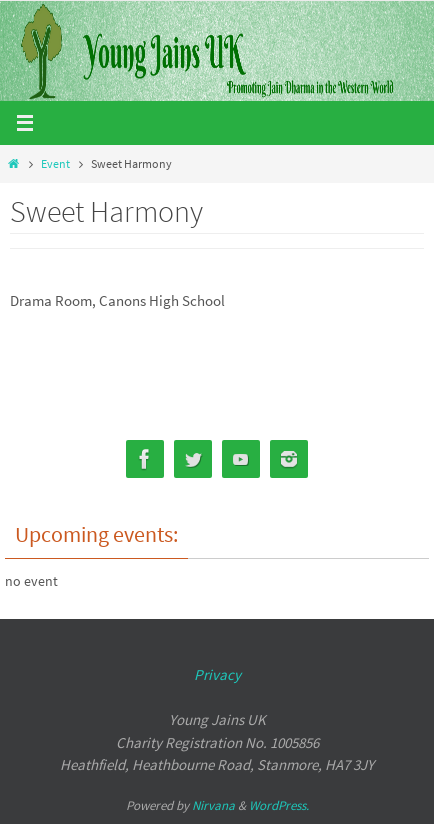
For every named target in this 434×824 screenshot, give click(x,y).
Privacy (217, 674)
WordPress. (279, 805)
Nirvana (213, 805)
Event (55, 163)
